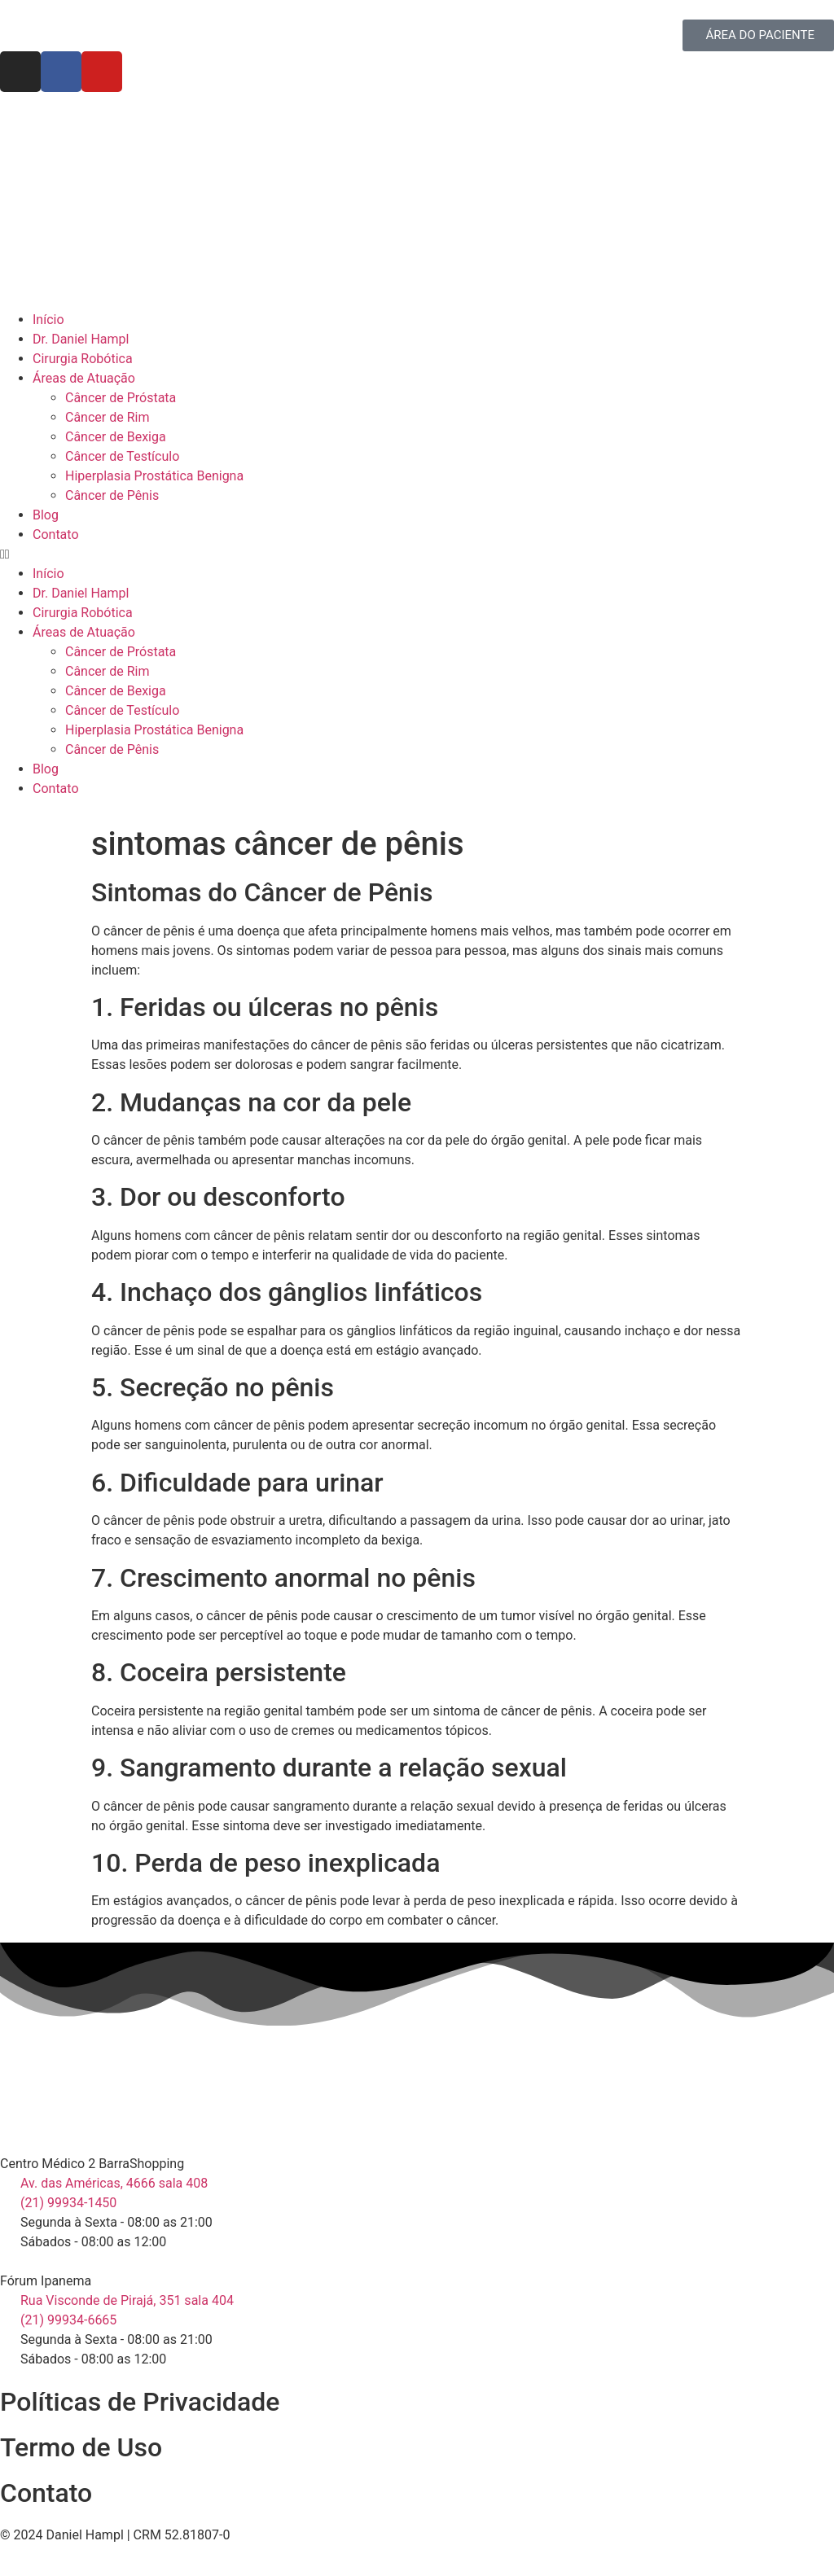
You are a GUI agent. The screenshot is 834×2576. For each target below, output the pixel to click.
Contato (56, 534)
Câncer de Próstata (120, 397)
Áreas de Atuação (84, 378)
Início (48, 319)
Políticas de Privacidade (139, 2401)
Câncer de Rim (107, 417)
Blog (46, 515)
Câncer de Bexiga (115, 437)
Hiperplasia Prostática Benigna (154, 476)
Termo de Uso (81, 2447)
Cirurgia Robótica (83, 358)
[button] (417, 554)
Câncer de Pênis (112, 495)
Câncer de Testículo (122, 456)
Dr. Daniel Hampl (81, 339)
